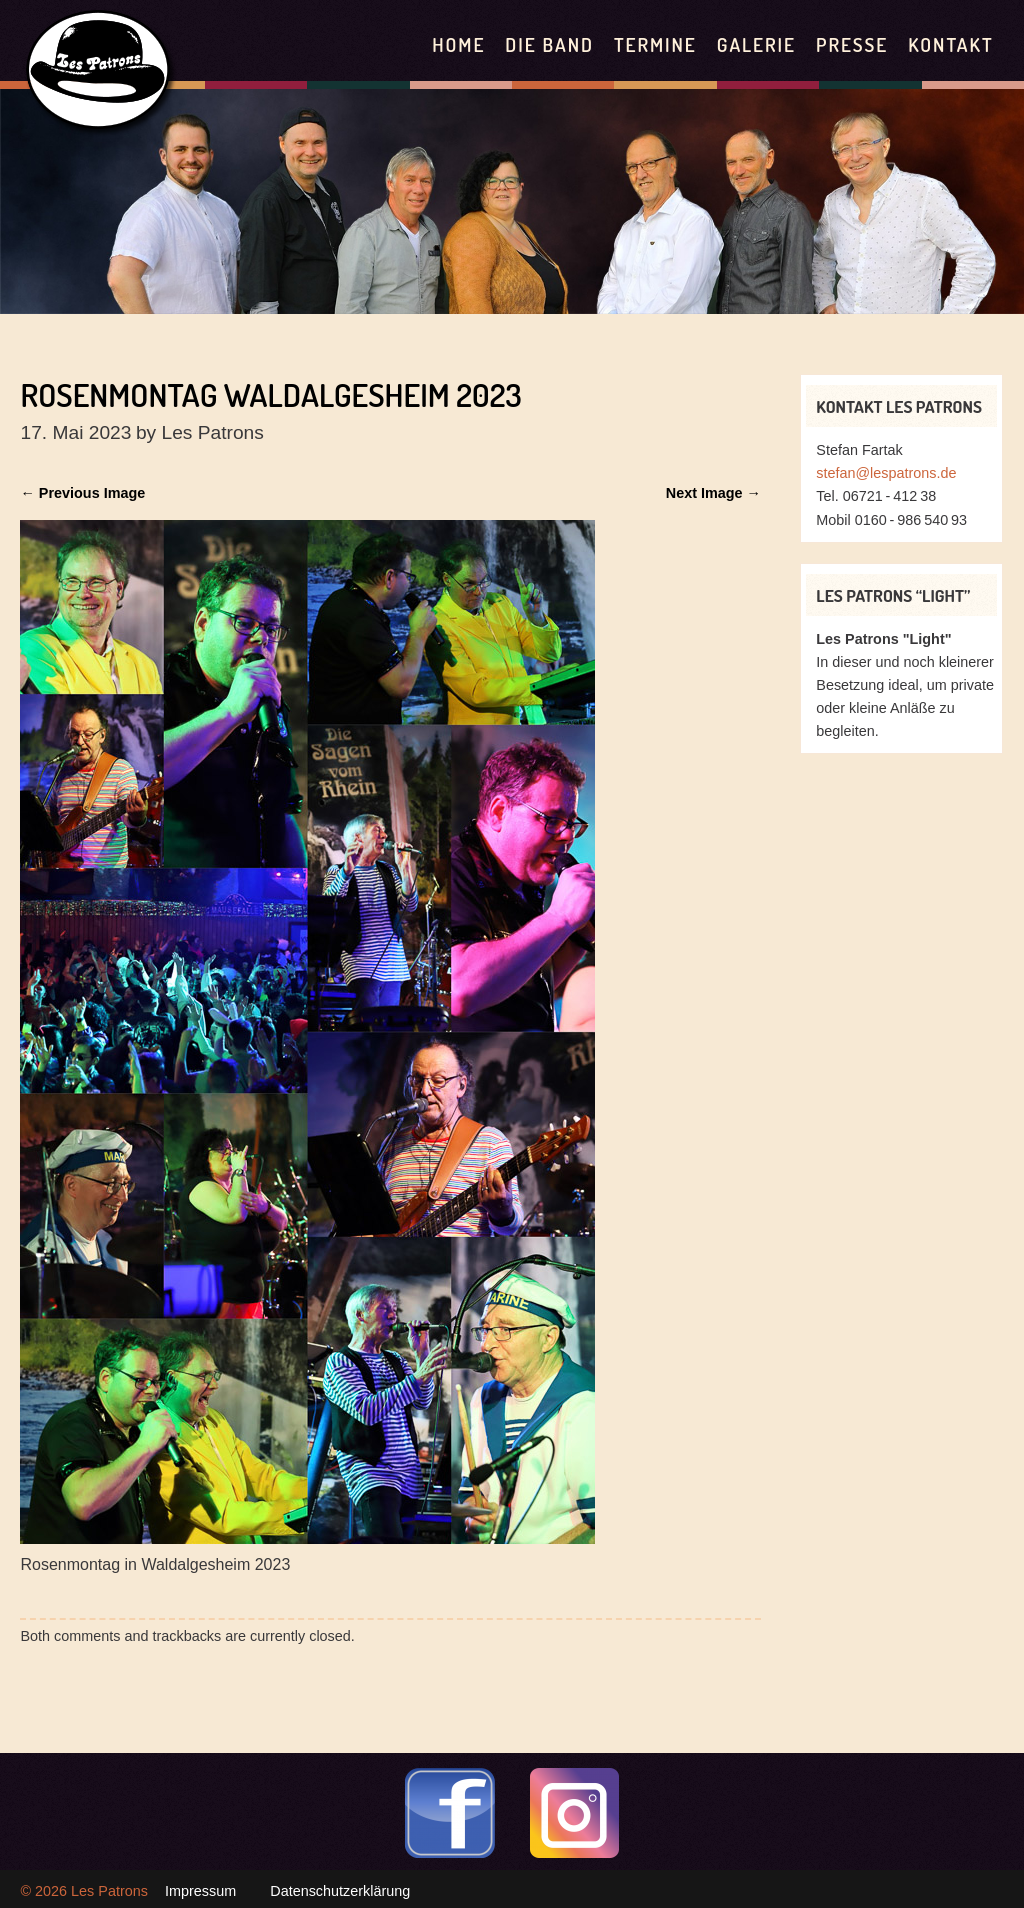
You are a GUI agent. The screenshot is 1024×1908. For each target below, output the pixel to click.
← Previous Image (82, 493)
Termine (655, 44)
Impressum (200, 1891)
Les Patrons (109, 1891)
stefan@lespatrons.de (886, 473)
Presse (852, 44)
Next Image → (713, 493)
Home (458, 44)
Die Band (549, 44)
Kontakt (950, 44)
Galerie (756, 44)
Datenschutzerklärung (340, 1891)
